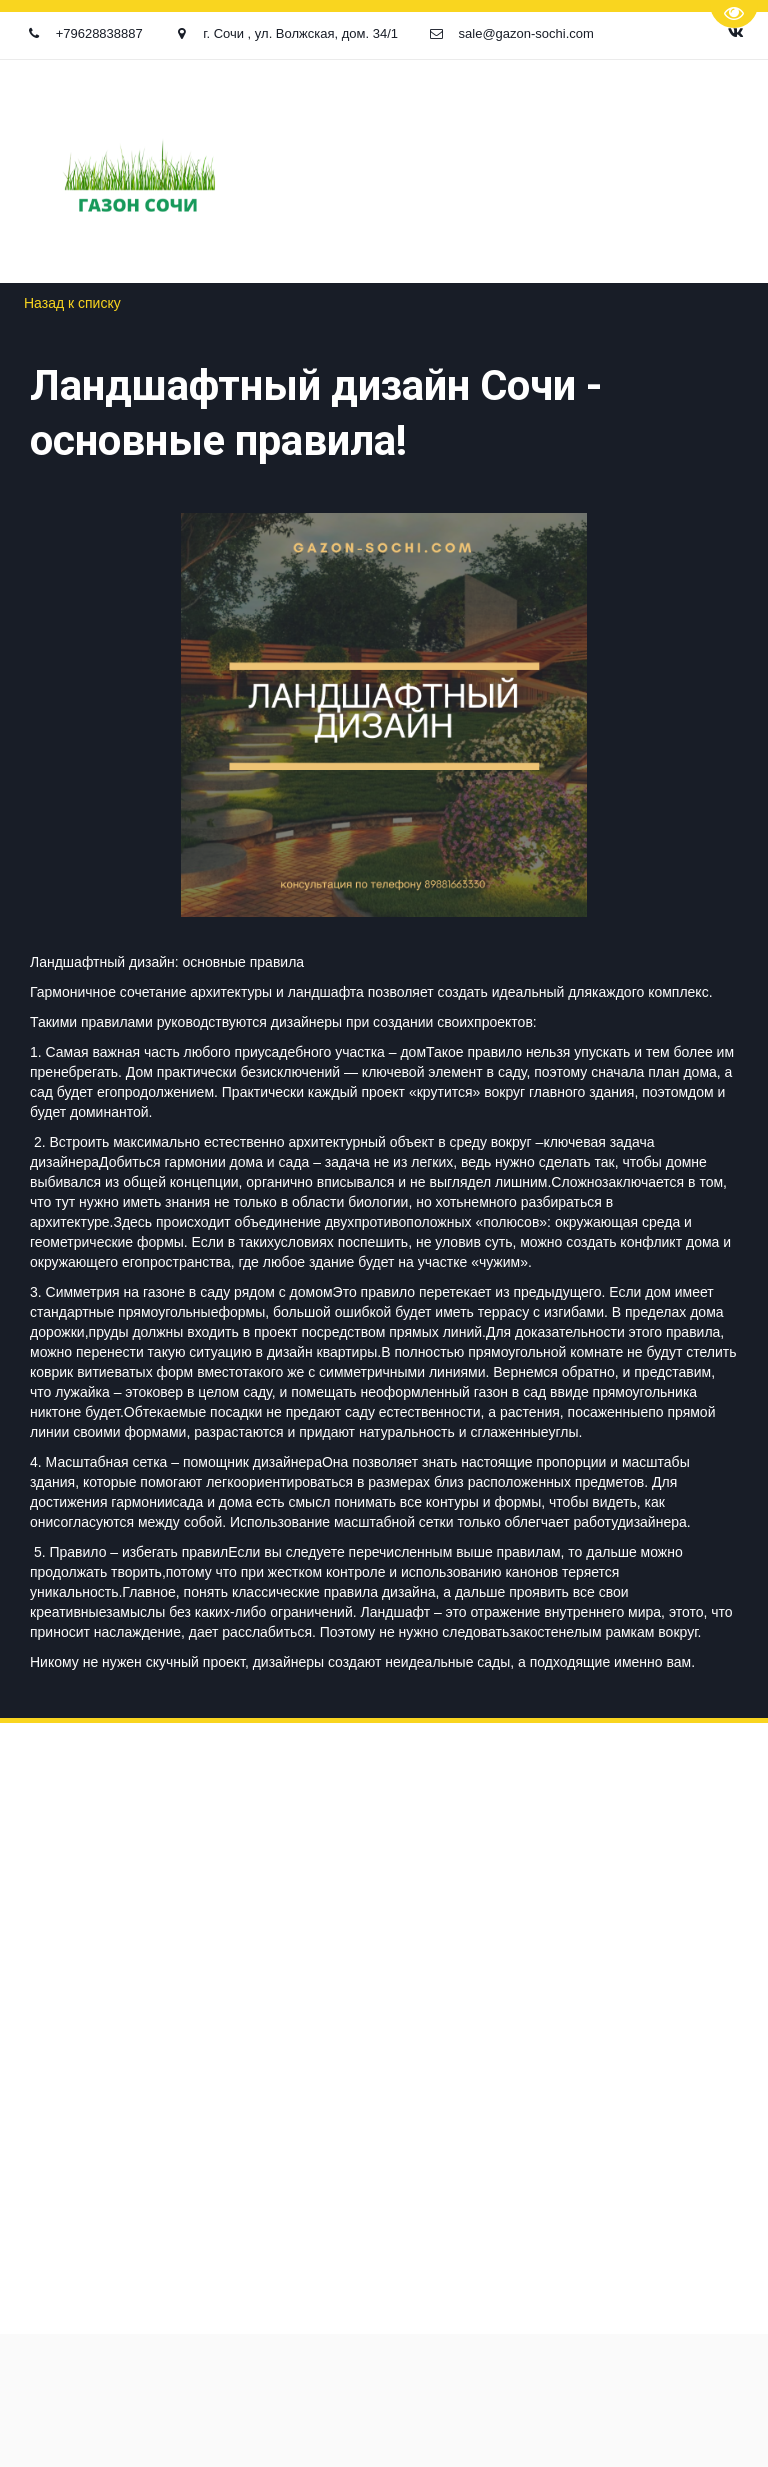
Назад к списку (72, 303)
